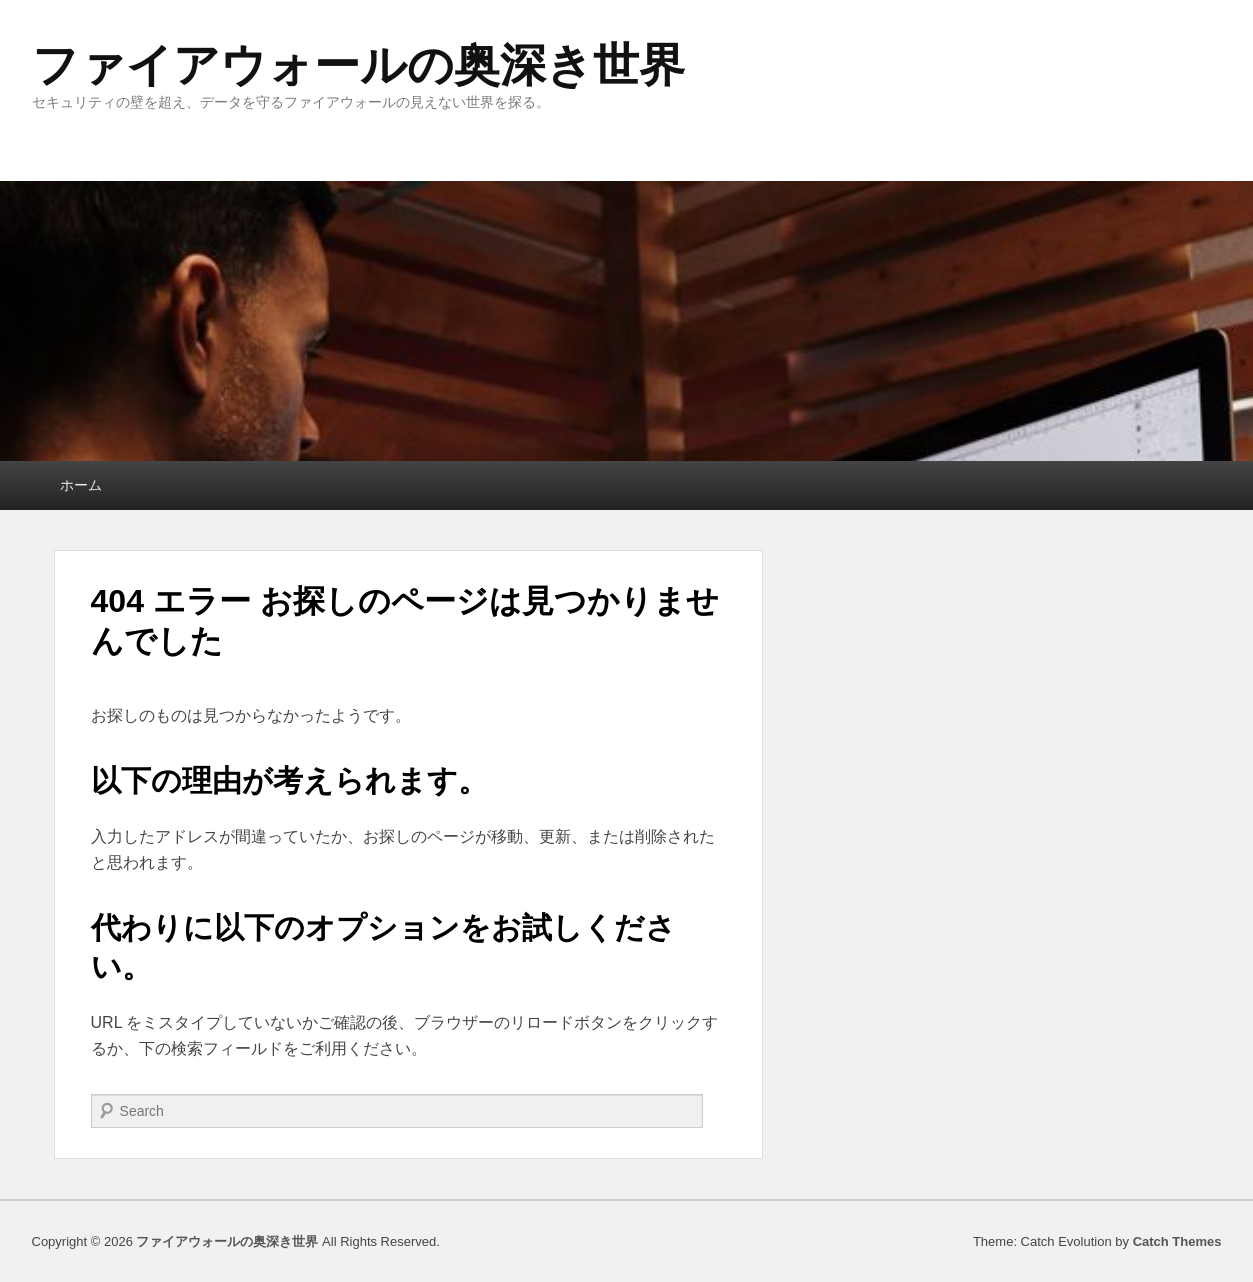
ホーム (81, 485)
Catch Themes (1177, 1241)
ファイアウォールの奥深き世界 (358, 65)
